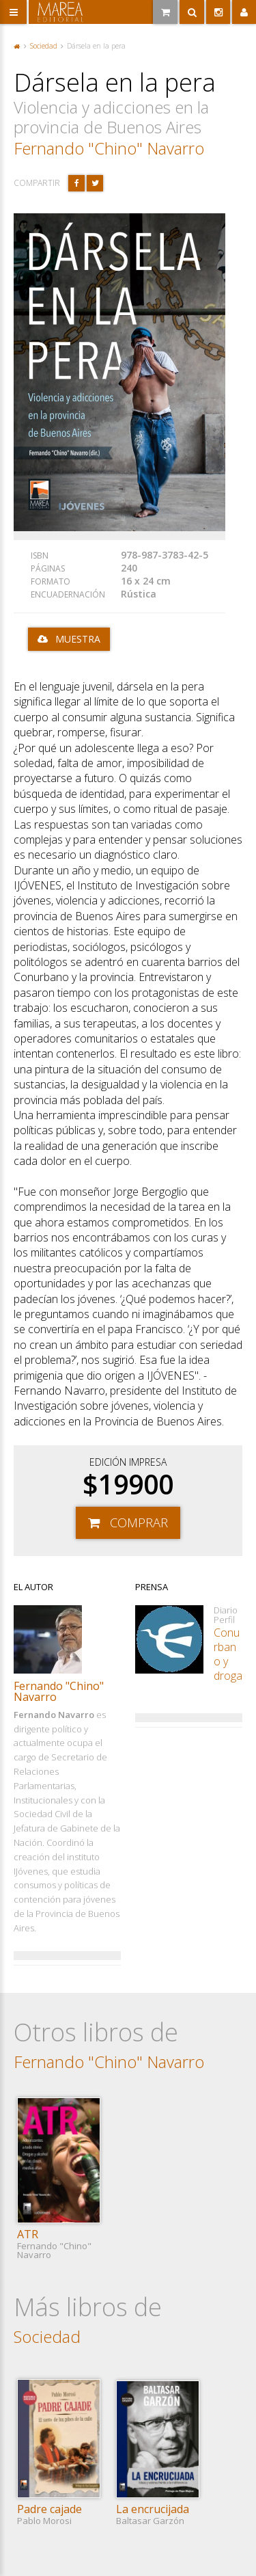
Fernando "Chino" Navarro (109, 148)
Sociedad (43, 46)
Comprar (139, 1522)
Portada (17, 46)
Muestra (77, 638)
